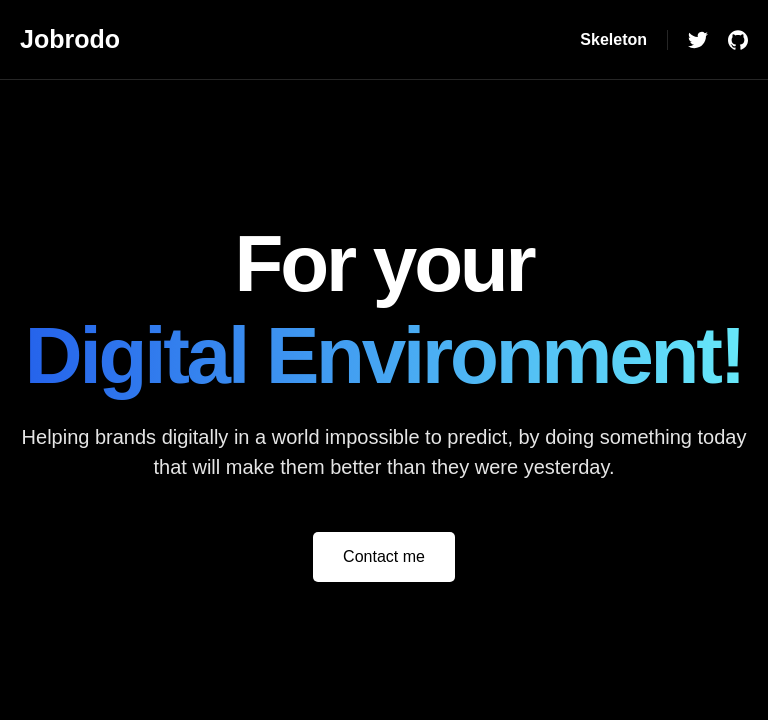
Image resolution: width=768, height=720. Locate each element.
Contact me (384, 556)
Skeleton (613, 39)
